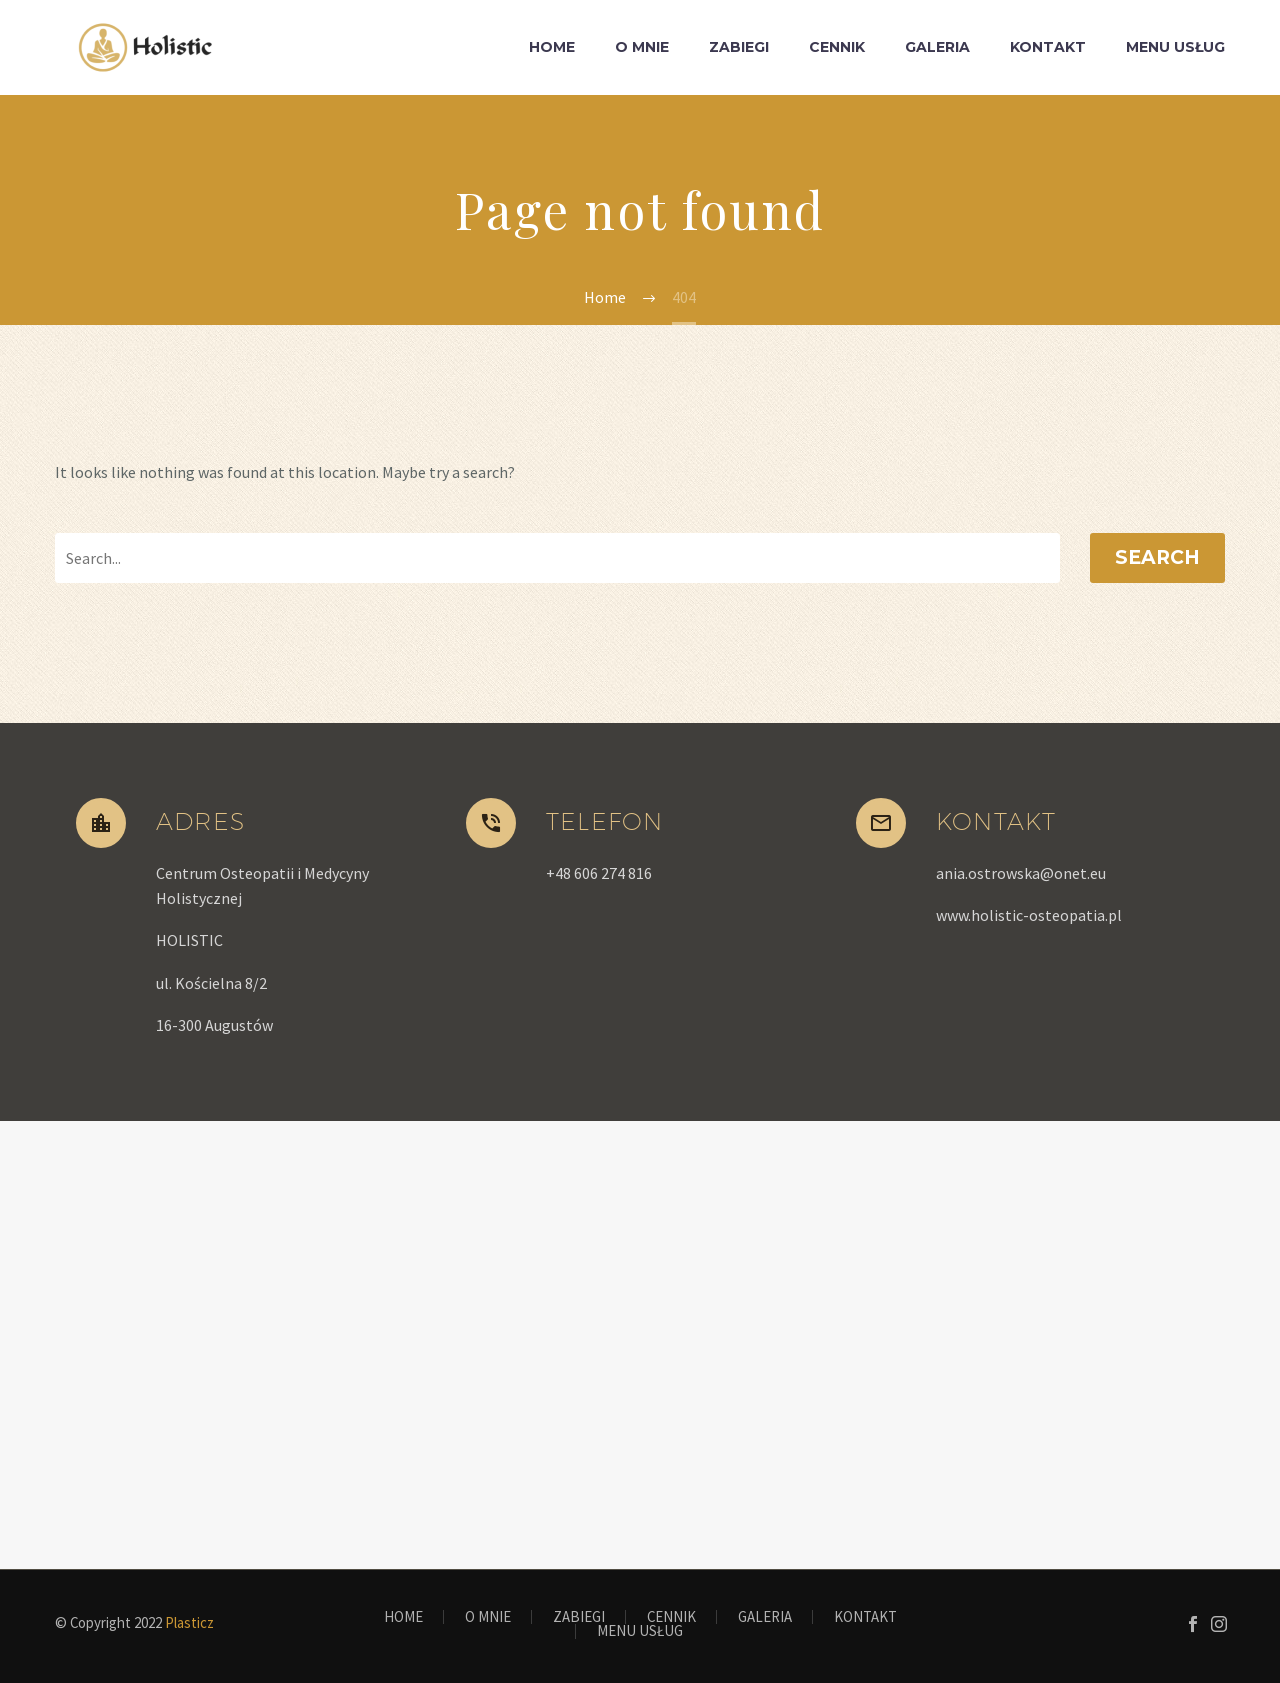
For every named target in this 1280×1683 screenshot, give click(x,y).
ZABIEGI (739, 47)
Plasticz (189, 1622)
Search (1157, 557)
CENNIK (837, 47)
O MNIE (642, 47)
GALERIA (937, 47)
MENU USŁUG (1175, 47)
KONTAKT (1048, 47)
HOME (552, 47)
